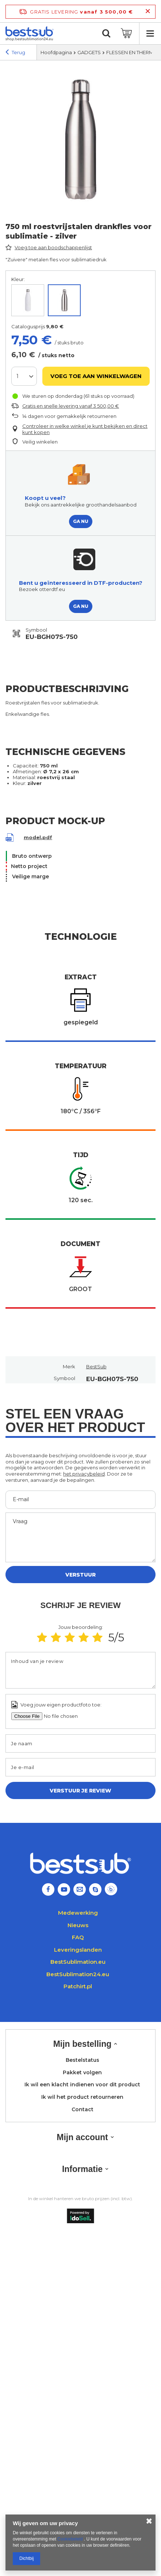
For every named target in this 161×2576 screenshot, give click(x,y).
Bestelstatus (82, 2060)
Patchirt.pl (78, 1986)
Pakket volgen (82, 2073)
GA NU (80, 521)
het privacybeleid (84, 1474)
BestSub (96, 1366)
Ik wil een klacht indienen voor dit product (82, 2085)
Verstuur (80, 1574)
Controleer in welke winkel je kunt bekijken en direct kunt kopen (84, 429)
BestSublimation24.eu (77, 1974)
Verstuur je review (80, 1790)
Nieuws (78, 1925)
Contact (82, 2109)
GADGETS (89, 52)
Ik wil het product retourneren (82, 2097)
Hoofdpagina (56, 52)
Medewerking (78, 1912)
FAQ (78, 1937)
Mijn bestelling (82, 2044)
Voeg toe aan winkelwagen (96, 376)
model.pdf (38, 837)
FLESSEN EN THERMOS (133, 52)
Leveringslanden (78, 1949)
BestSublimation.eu (78, 1961)
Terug (15, 53)
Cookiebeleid (70, 2539)
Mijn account (82, 2137)
